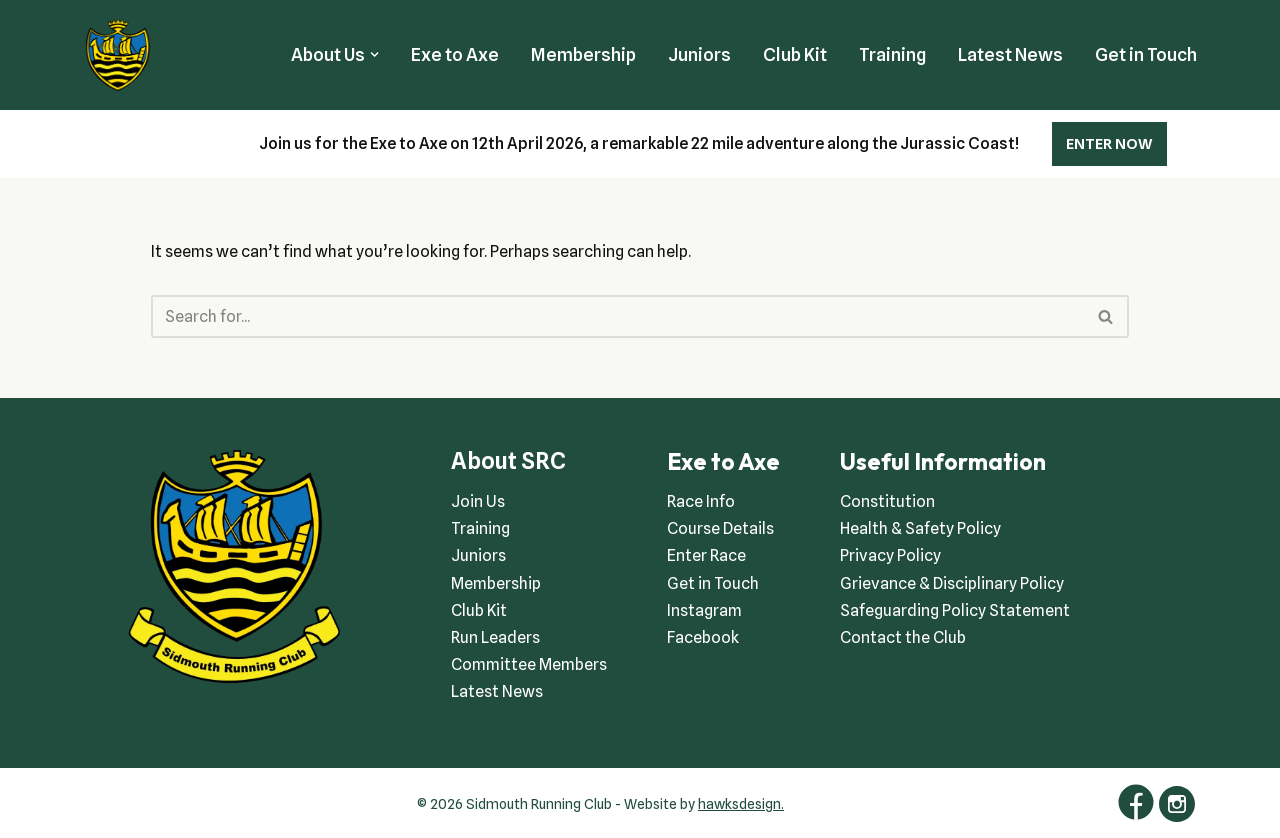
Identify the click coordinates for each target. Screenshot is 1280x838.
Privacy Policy (890, 555)
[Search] (618, 316)
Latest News (1010, 54)
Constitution (887, 501)
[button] (374, 54)
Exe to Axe (455, 54)
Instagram (704, 610)
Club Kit (795, 54)
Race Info (701, 501)
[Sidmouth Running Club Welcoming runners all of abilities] (118, 55)
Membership (583, 54)
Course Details (720, 528)
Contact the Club (903, 637)
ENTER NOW (1109, 144)
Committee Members (529, 664)
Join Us (478, 501)
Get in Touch (1146, 54)
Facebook (703, 637)
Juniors (699, 54)
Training (892, 54)
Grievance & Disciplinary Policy (952, 583)
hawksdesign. (741, 804)
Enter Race (706, 555)
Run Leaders (495, 637)
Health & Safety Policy (920, 528)
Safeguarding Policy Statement (955, 610)
